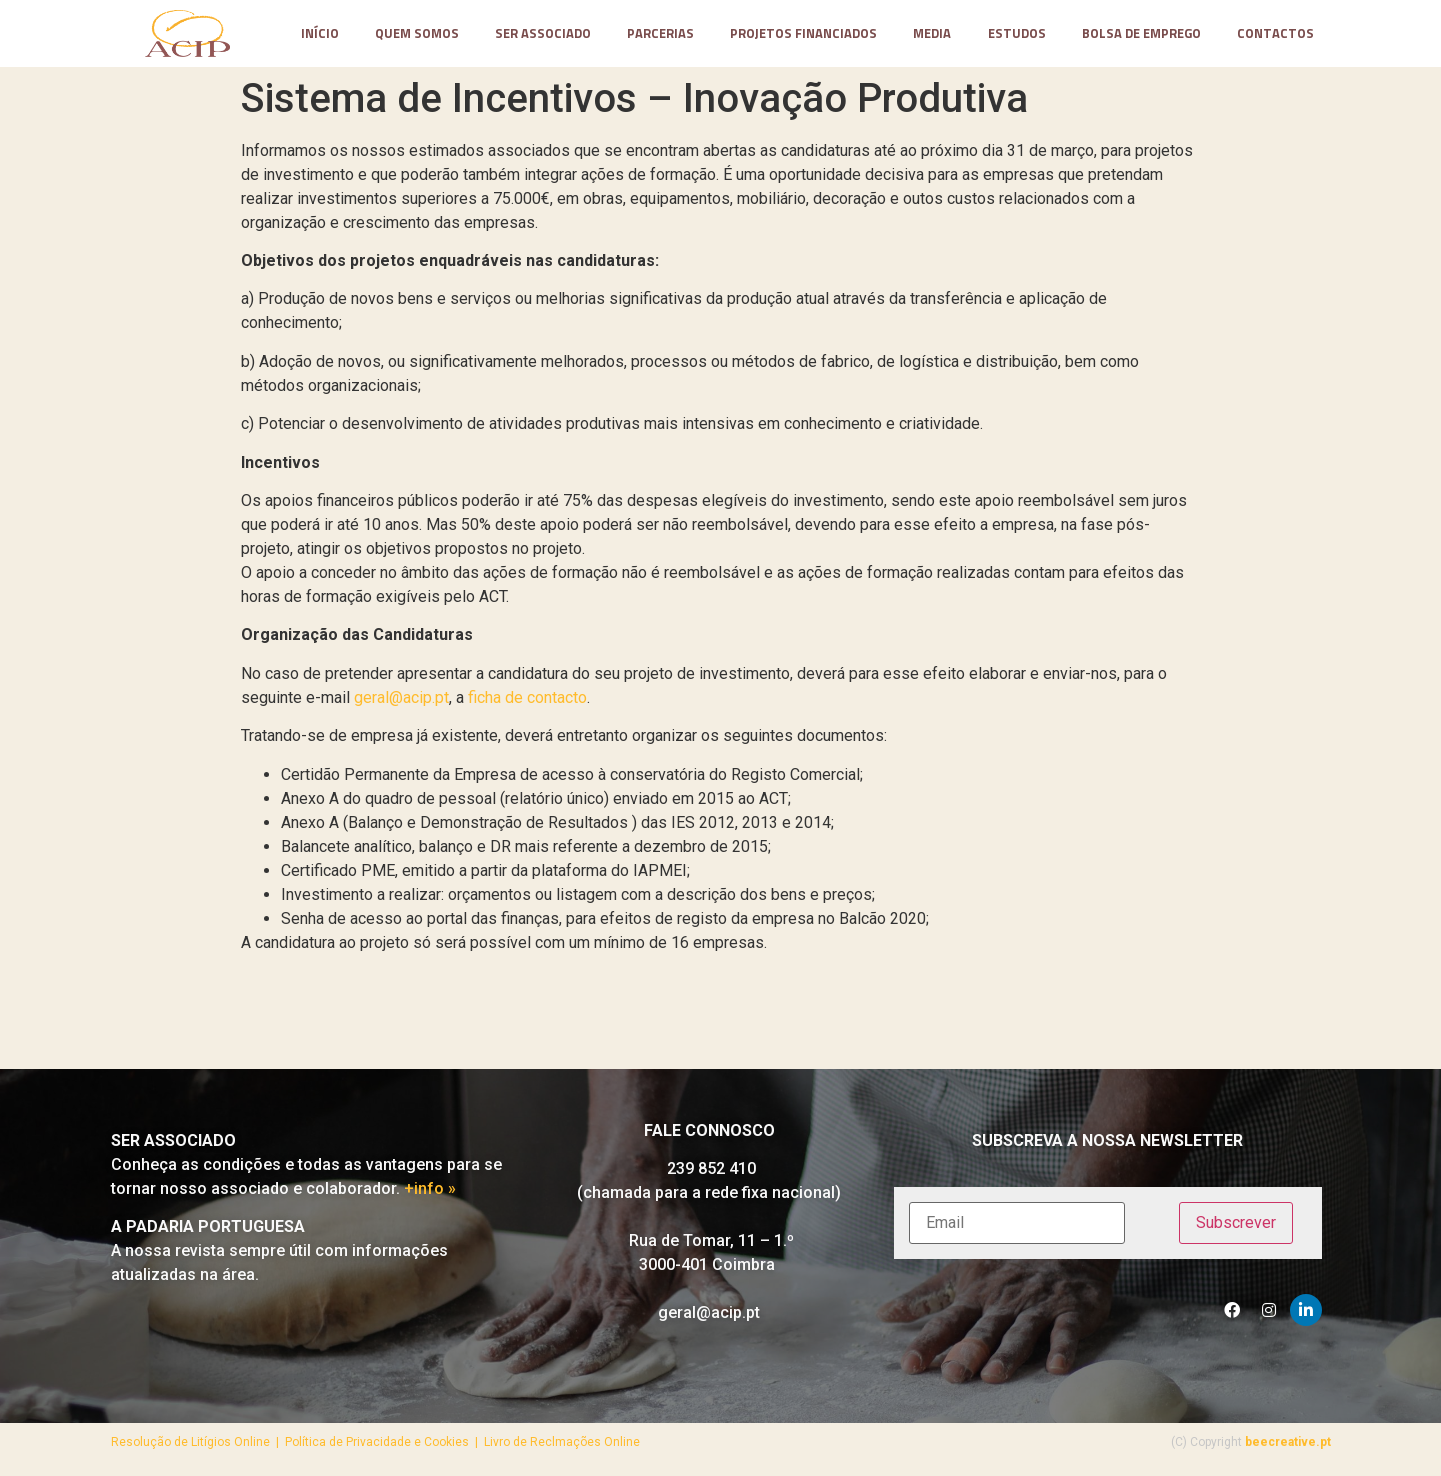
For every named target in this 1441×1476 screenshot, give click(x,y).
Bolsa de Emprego (1141, 33)
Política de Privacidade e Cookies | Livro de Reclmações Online (462, 1442)
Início (320, 33)
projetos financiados (803, 33)
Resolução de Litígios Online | (198, 1442)
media (932, 33)
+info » (430, 1188)
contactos (1275, 33)
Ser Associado (543, 33)
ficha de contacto (527, 697)
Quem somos (417, 33)
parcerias (660, 33)
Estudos (1017, 33)
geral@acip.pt (401, 697)
